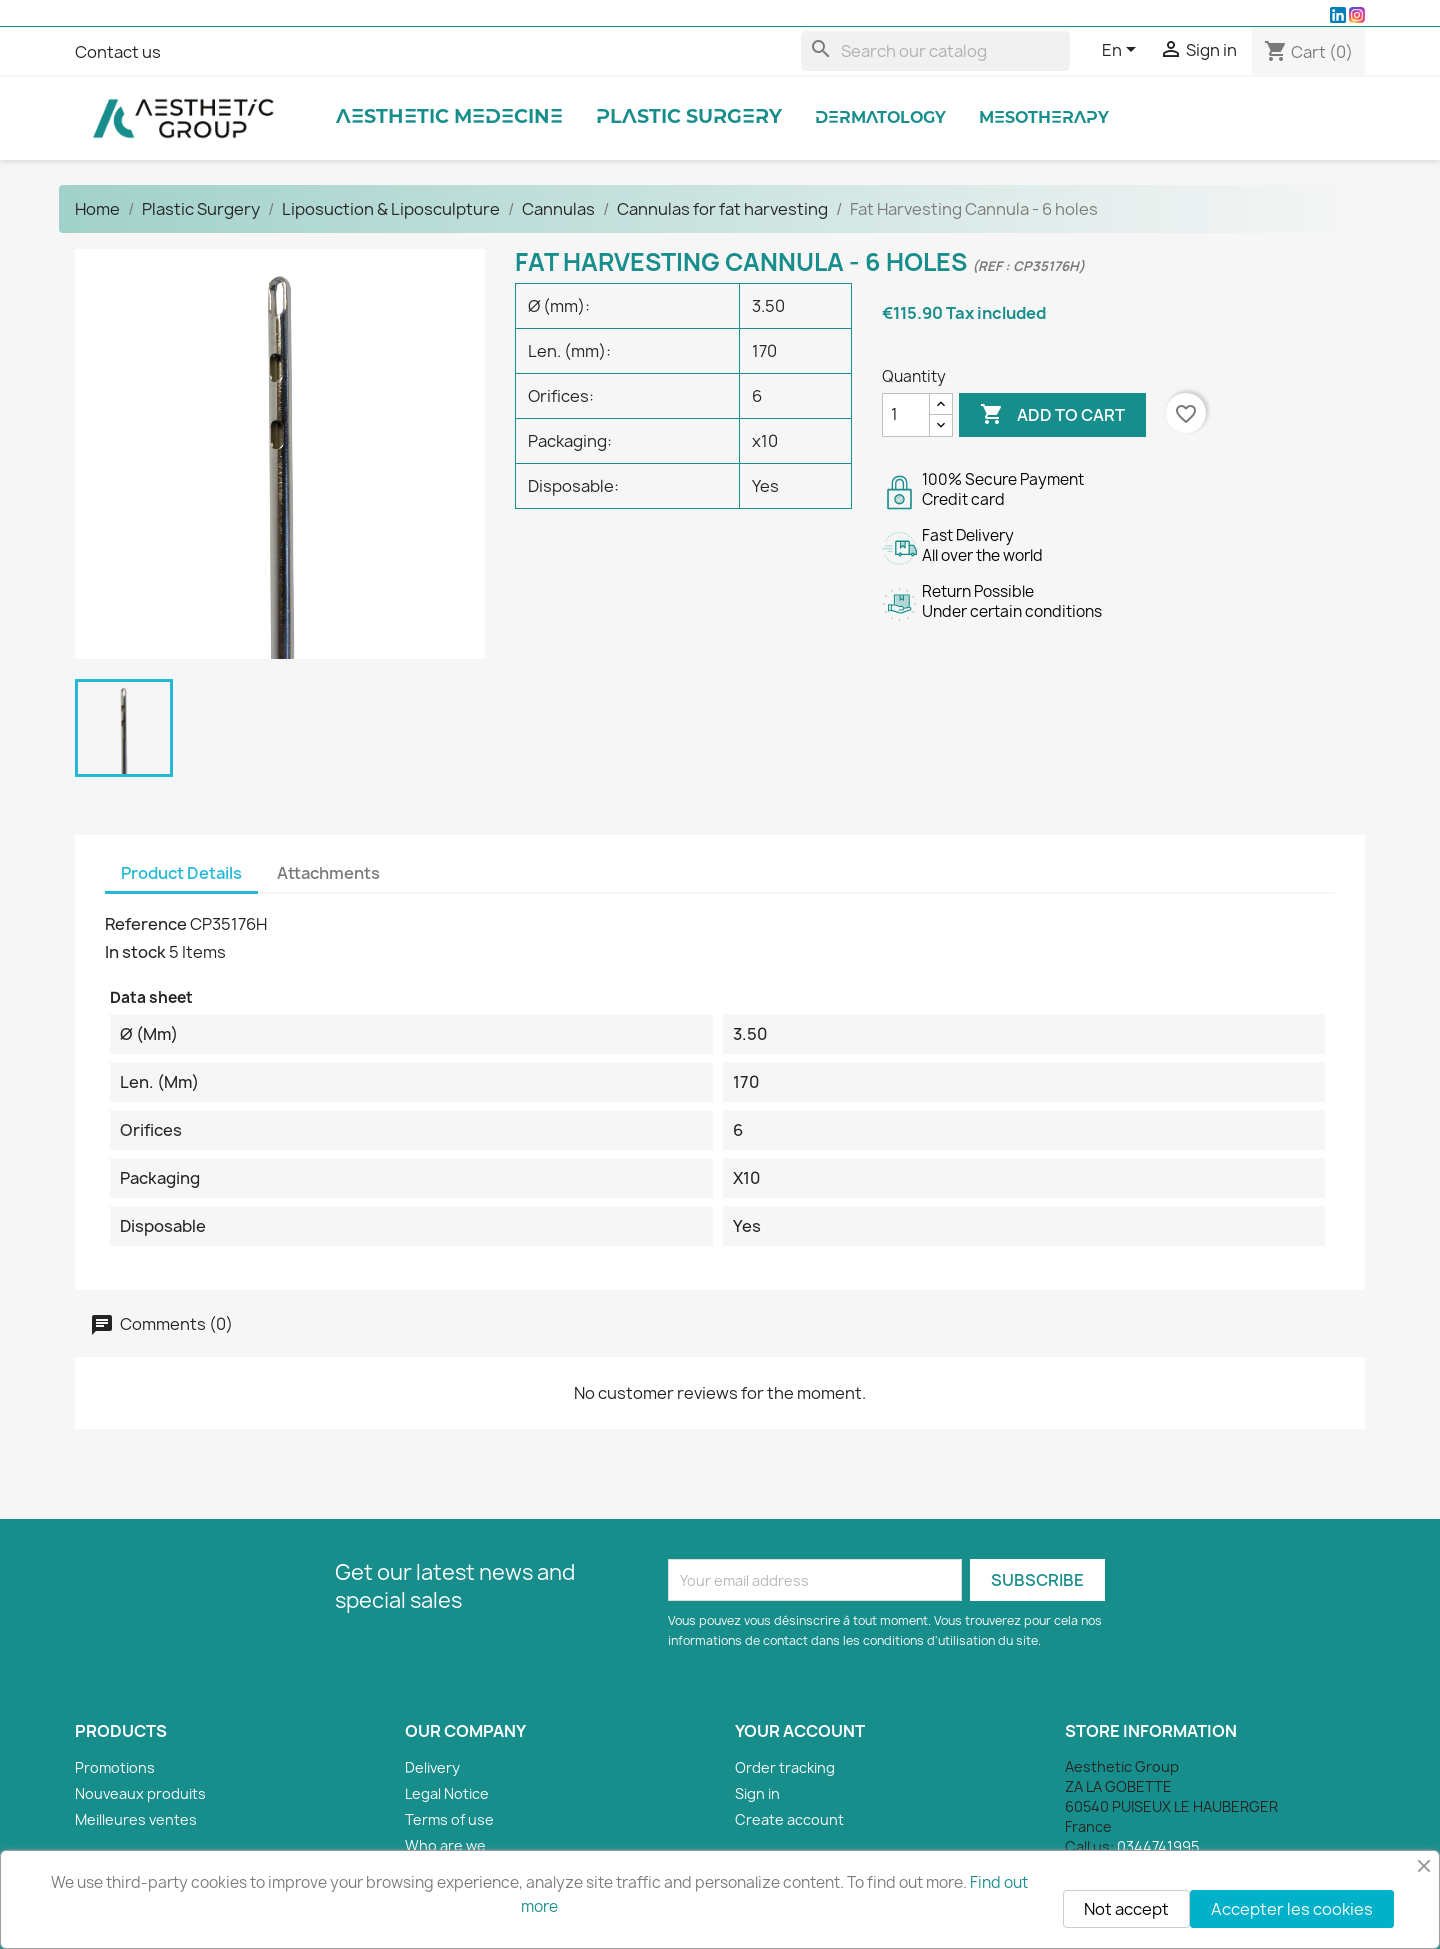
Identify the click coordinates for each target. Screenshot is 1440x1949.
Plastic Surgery (689, 118)
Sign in (757, 1793)
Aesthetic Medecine (449, 118)
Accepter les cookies (1292, 1909)
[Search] (935, 51)
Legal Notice (447, 1793)
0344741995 (1158, 1846)
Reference (146, 924)
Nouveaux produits (140, 1793)
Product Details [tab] (181, 873)
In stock (135, 952)
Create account (789, 1819)
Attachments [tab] (328, 873)
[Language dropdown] (1122, 51)
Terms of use (449, 1819)
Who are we (445, 1845)
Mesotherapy (1044, 118)
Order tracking (785, 1767)
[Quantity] (906, 415)
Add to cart (1052, 415)
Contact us (118, 52)
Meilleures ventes (136, 1819)
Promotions (115, 1767)
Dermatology (880, 118)
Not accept (1126, 1909)
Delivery (432, 1767)
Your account (800, 1731)
